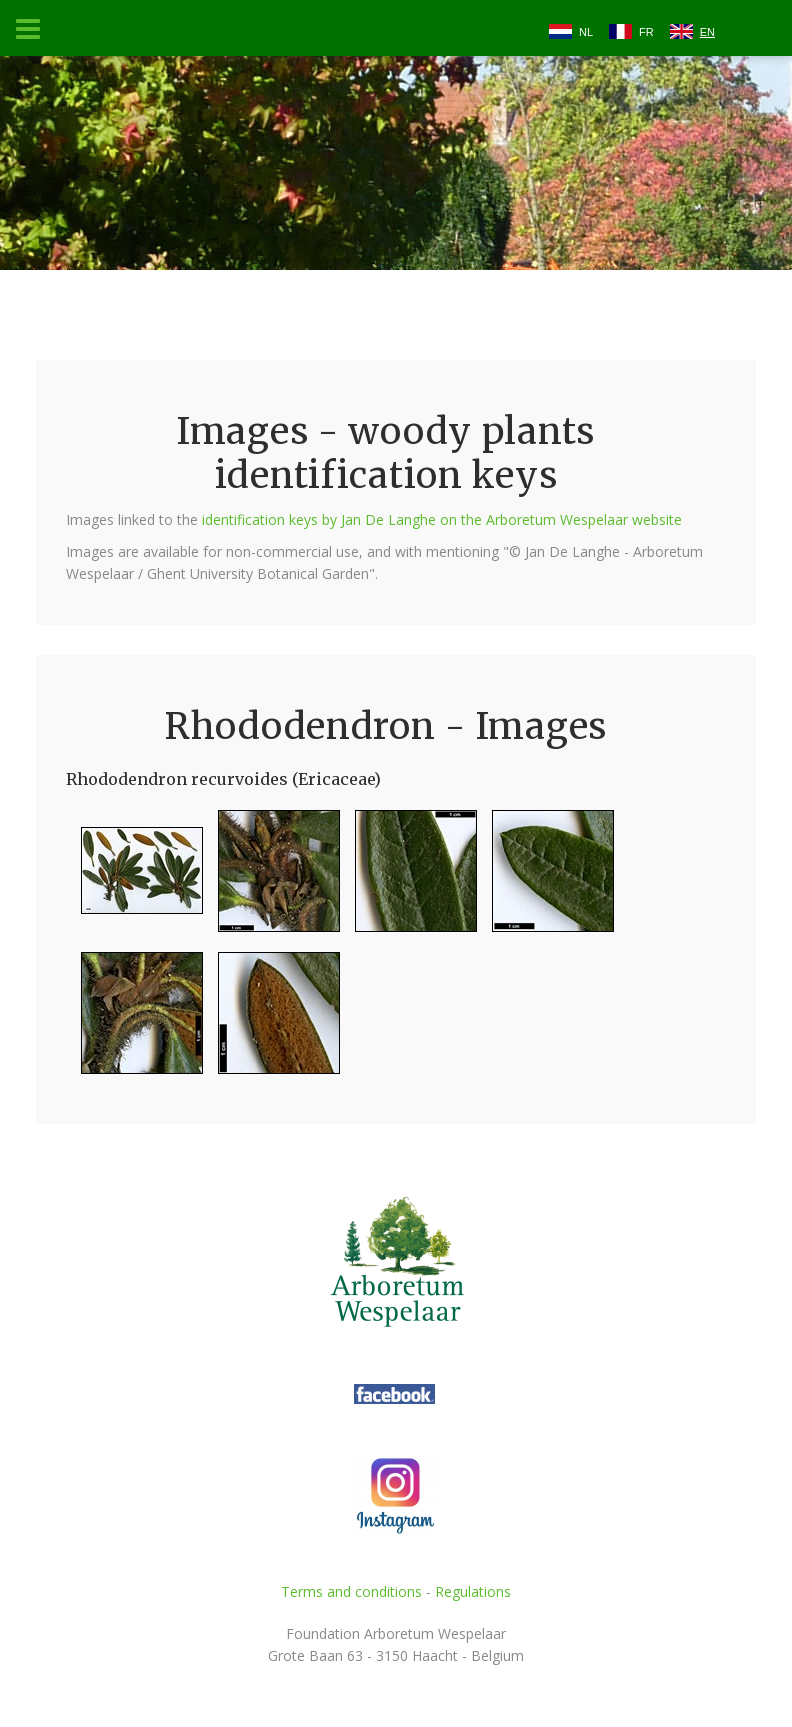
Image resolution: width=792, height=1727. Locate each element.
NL (586, 32)
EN (707, 32)
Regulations (473, 1591)
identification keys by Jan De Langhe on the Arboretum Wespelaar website (442, 519)
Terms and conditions (351, 1591)
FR (646, 32)
